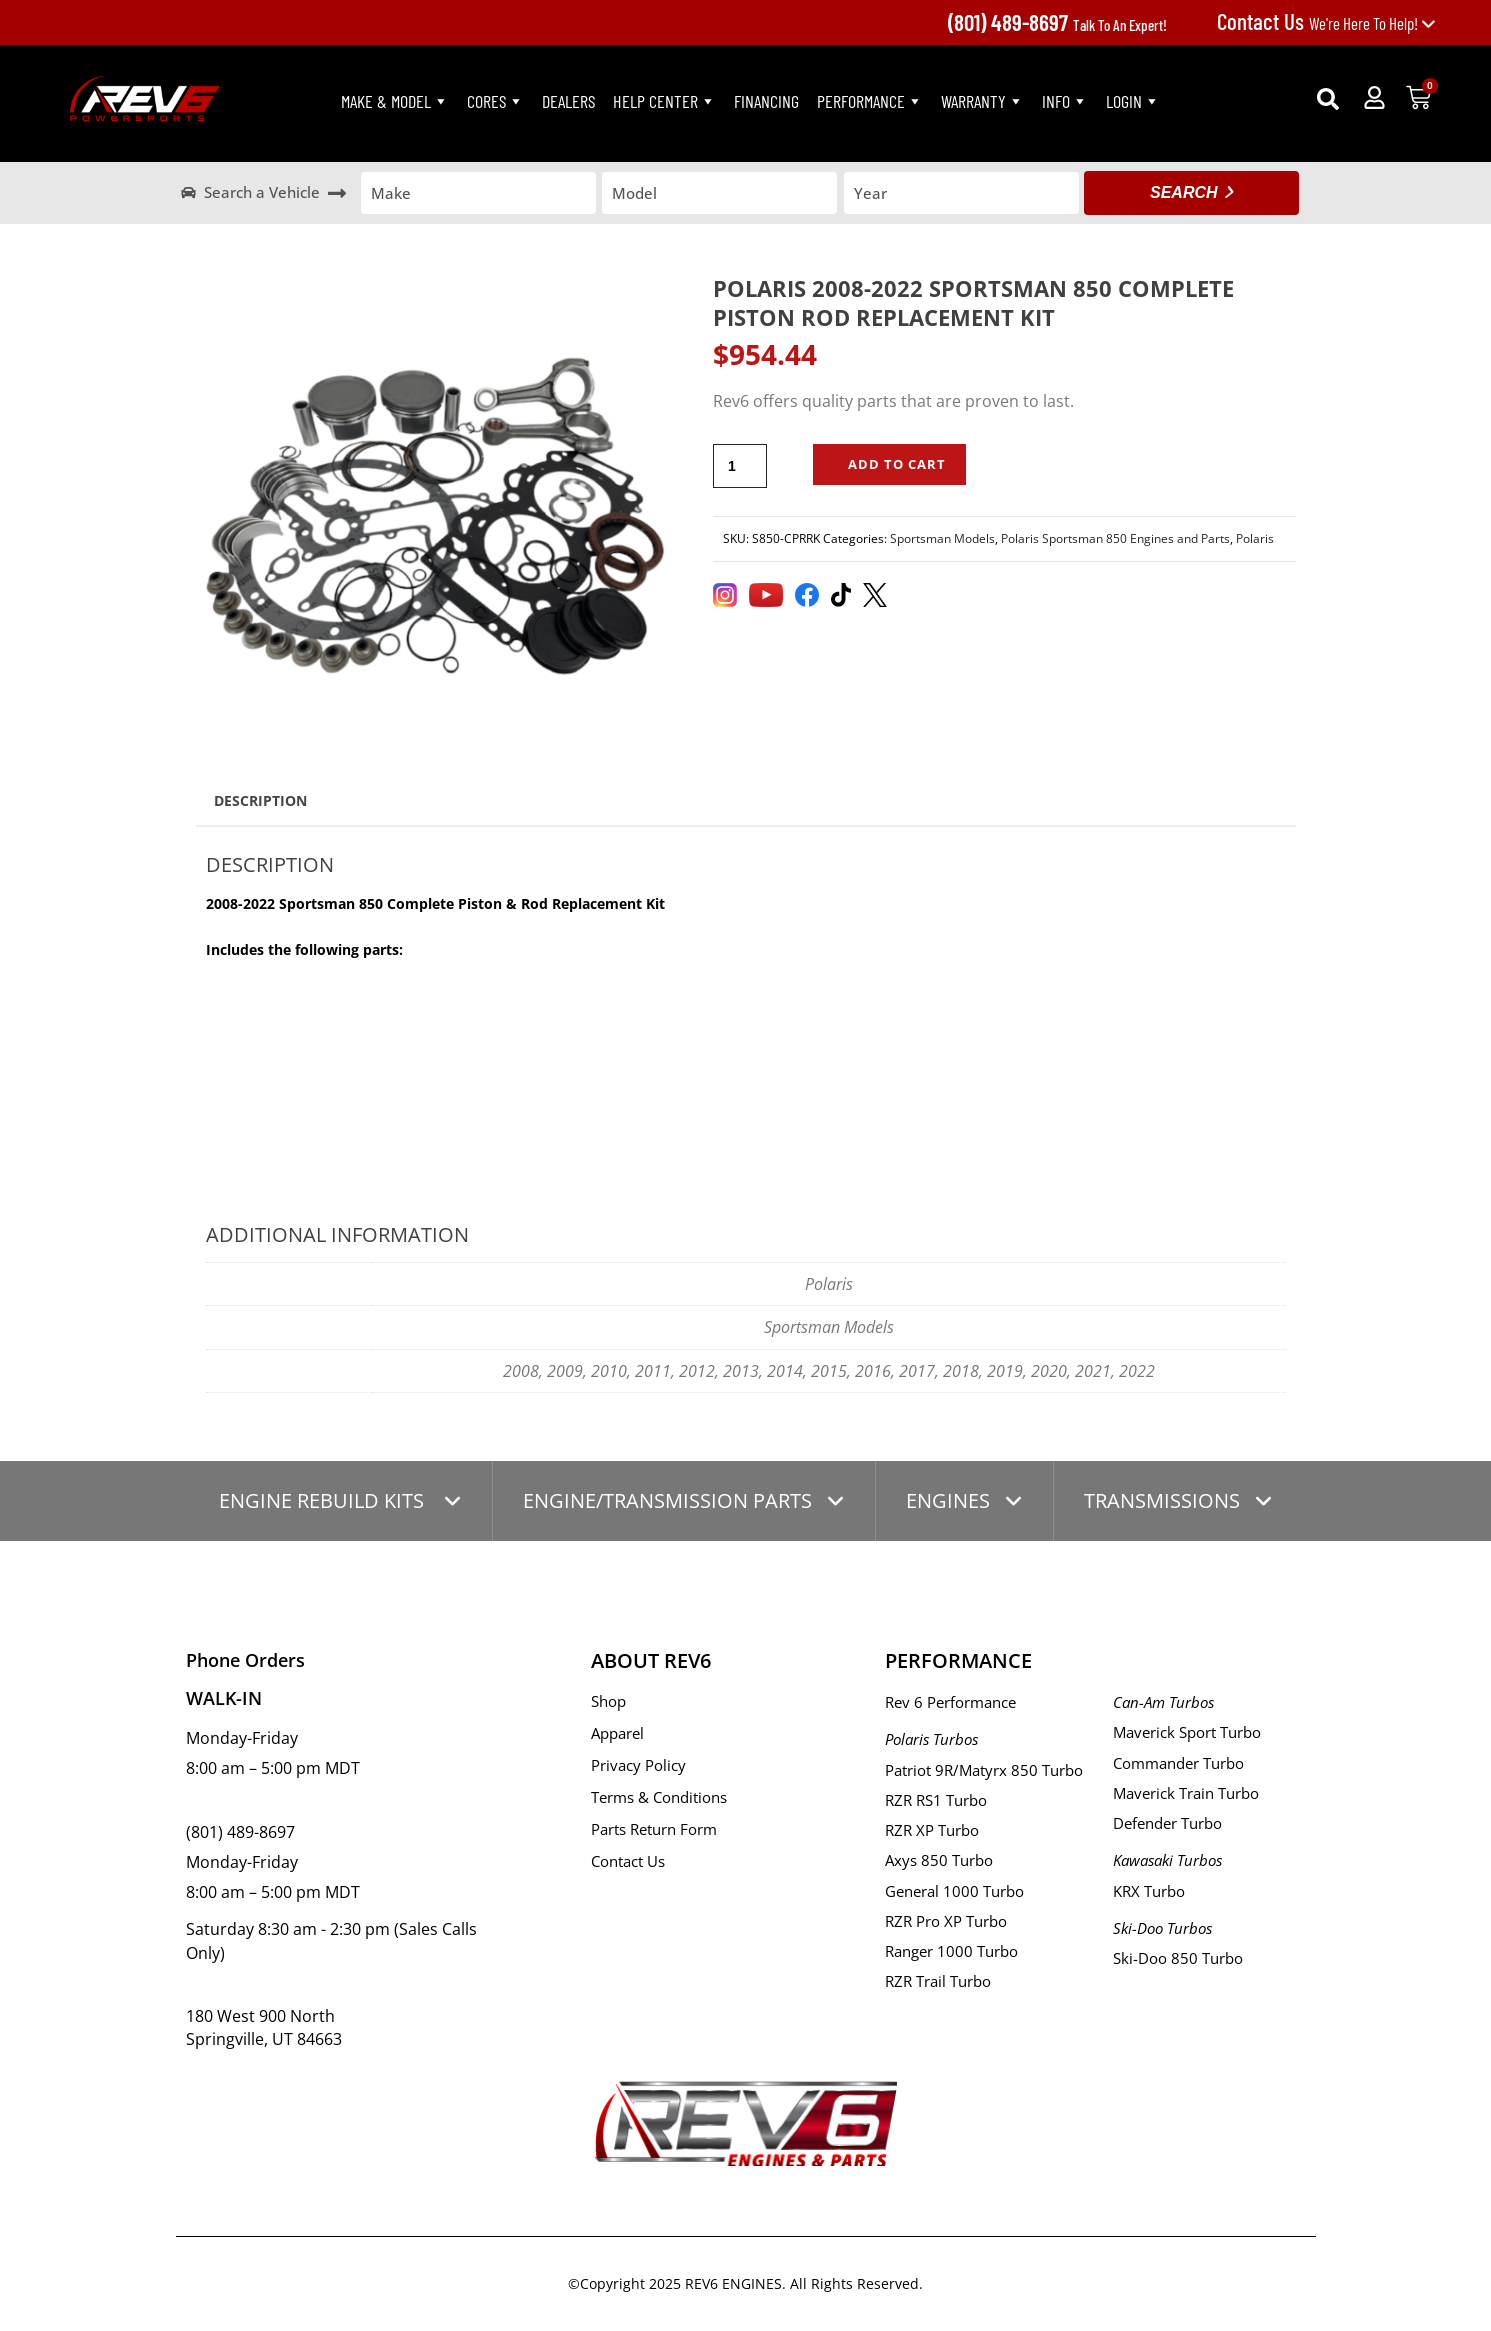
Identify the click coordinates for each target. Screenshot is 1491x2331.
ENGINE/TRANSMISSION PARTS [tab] (667, 1500)
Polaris (1255, 538)
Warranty (982, 101)
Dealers (568, 101)
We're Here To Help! (1326, 23)
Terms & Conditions (659, 1797)
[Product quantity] (740, 466)
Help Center (664, 101)
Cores (495, 101)
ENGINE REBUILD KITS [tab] (324, 1500)
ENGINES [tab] (948, 1500)
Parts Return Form (654, 1829)
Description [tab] (260, 800)
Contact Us (628, 1861)
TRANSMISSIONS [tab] (1162, 1500)
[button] (1328, 99)
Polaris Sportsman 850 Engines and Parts (1115, 538)
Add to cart (897, 464)
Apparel (617, 1733)
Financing (766, 101)
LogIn (1133, 101)
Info (1065, 101)
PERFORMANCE (870, 101)
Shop (608, 1701)
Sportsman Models (942, 538)
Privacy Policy (638, 1765)
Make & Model (395, 101)
